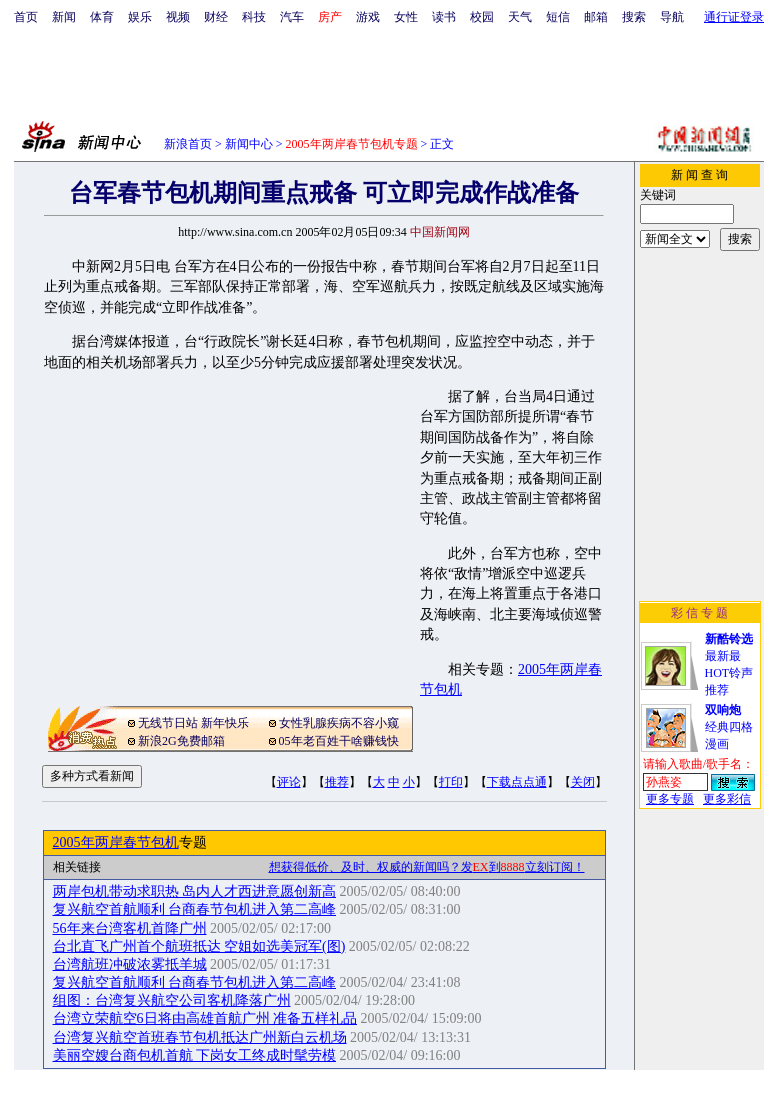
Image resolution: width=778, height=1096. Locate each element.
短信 (558, 17)
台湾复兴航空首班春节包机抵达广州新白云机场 (200, 1037)
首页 (26, 17)
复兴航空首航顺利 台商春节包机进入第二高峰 (195, 909)
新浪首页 (188, 144)
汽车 (292, 17)
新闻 (64, 17)
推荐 (337, 782)
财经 (216, 17)
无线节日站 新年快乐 (193, 723)
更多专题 (670, 799)
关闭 (583, 782)
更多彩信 (727, 799)
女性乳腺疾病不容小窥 (339, 723)
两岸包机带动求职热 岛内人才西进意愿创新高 (195, 891)
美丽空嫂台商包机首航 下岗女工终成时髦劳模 (195, 1055)
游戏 (368, 17)
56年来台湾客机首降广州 (130, 928)
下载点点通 (517, 782)
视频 (178, 17)
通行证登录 (734, 17)
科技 (254, 17)
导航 (672, 17)
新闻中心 (249, 144)
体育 (102, 17)
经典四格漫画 (729, 727)
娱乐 (140, 17)
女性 (406, 17)
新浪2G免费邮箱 (181, 741)
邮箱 (596, 17)
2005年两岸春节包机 (116, 842)
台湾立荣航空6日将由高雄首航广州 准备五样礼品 (205, 1018)
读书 (444, 17)
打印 (451, 782)
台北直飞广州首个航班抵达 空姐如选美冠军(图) (199, 946)
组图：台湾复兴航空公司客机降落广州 (172, 1000)
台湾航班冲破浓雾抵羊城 (130, 964)
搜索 (634, 17)
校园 (482, 17)
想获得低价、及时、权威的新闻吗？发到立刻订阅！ (427, 867)
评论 (289, 782)
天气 (520, 17)
